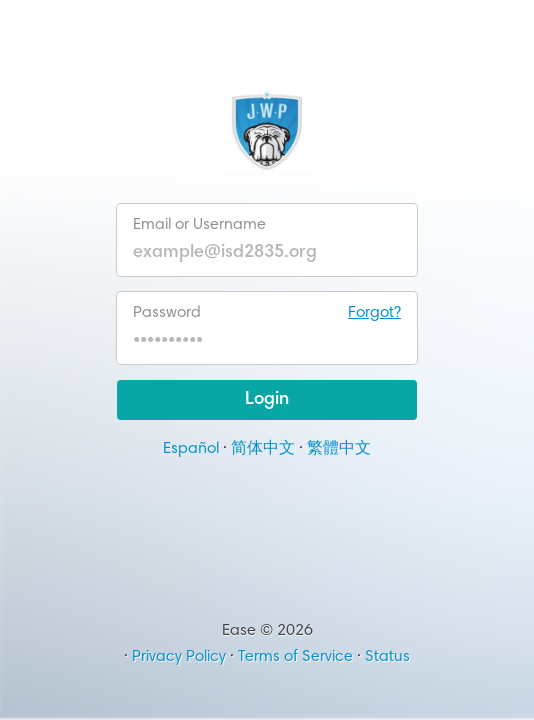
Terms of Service (295, 657)
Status (387, 657)
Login (267, 400)
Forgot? (374, 313)
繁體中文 (339, 449)
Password (267, 313)
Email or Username (199, 225)
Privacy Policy (179, 657)
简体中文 (263, 449)
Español (191, 449)
